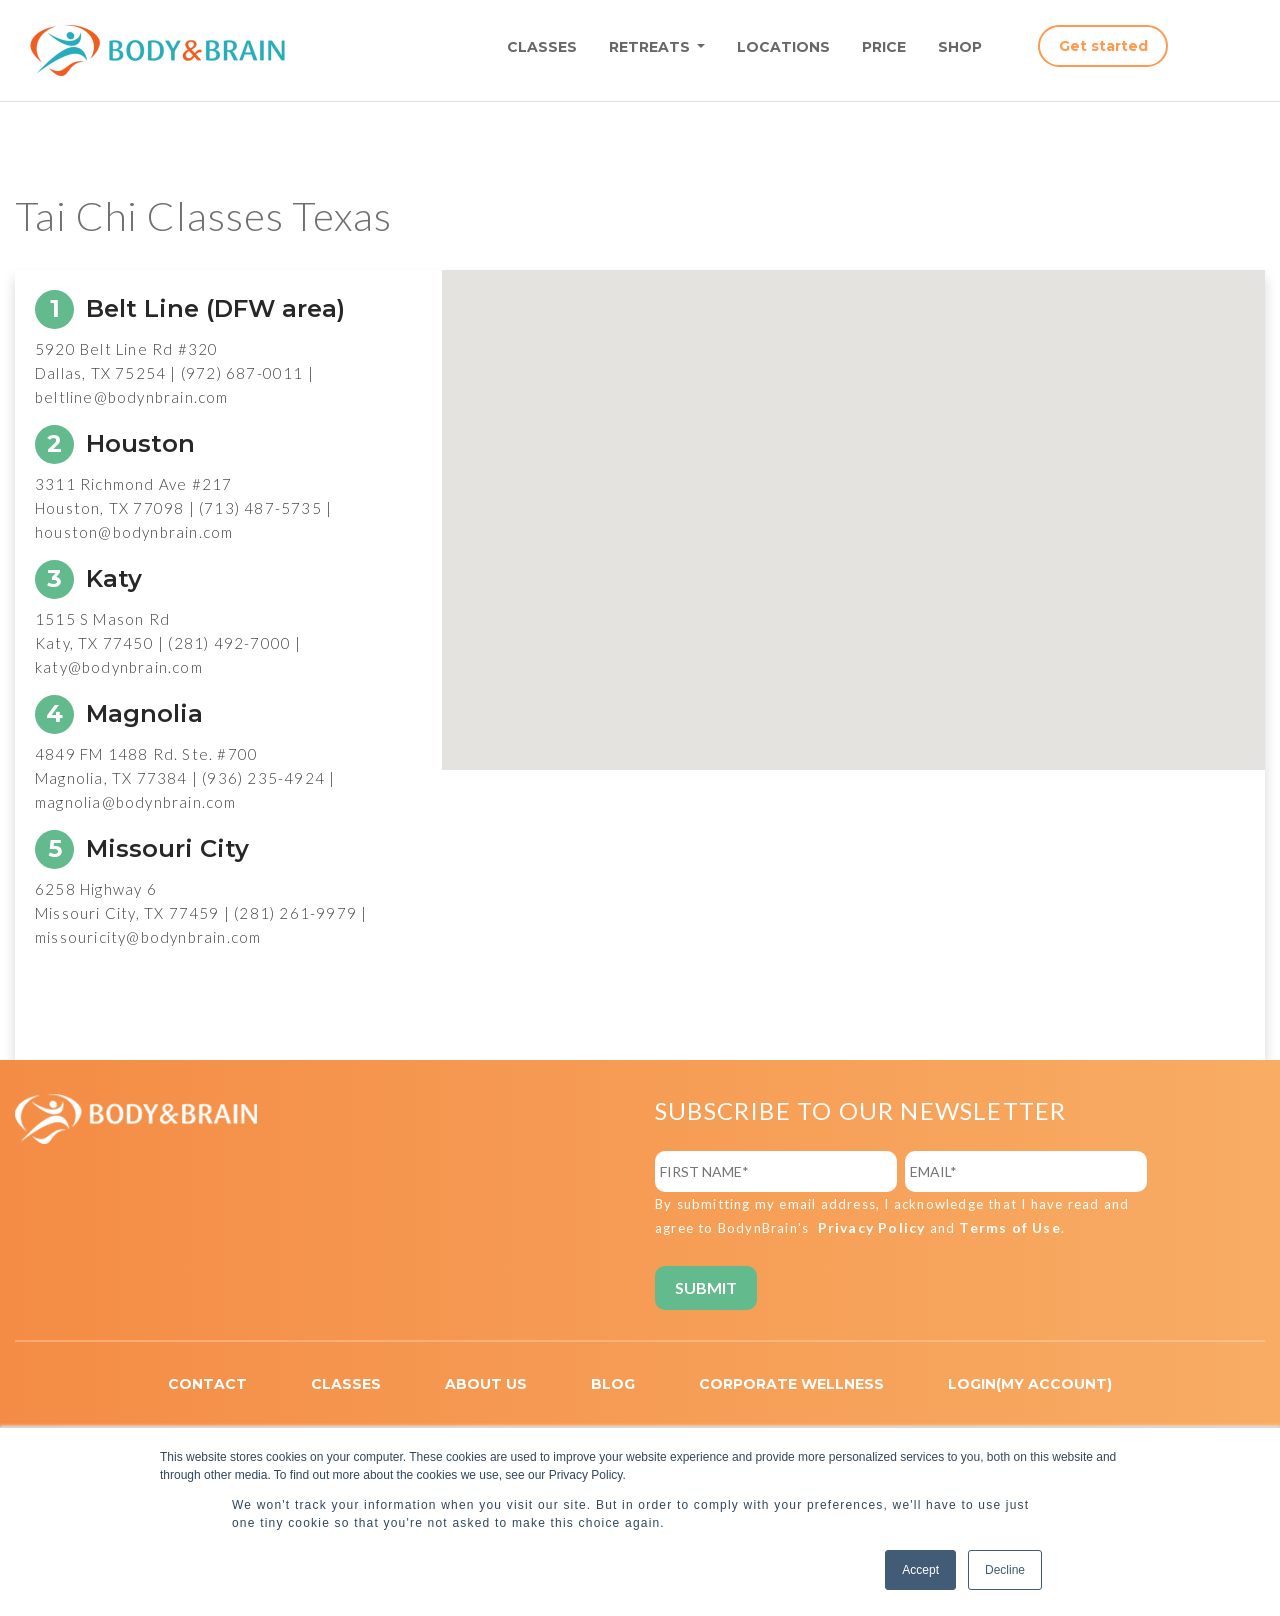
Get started (1103, 46)
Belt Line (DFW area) (190, 308)
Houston (115, 443)
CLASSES (542, 47)
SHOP (960, 47)
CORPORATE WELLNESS (791, 1384)
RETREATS (651, 47)
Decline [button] (1005, 1570)
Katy (88, 578)
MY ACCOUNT (1054, 1384)
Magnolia (119, 713)
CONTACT (207, 1384)
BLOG (613, 1384)
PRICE (884, 47)
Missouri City (142, 848)
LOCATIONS (783, 47)
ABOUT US (486, 1384)
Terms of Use (1009, 1227)
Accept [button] (920, 1570)
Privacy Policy (872, 1227)
